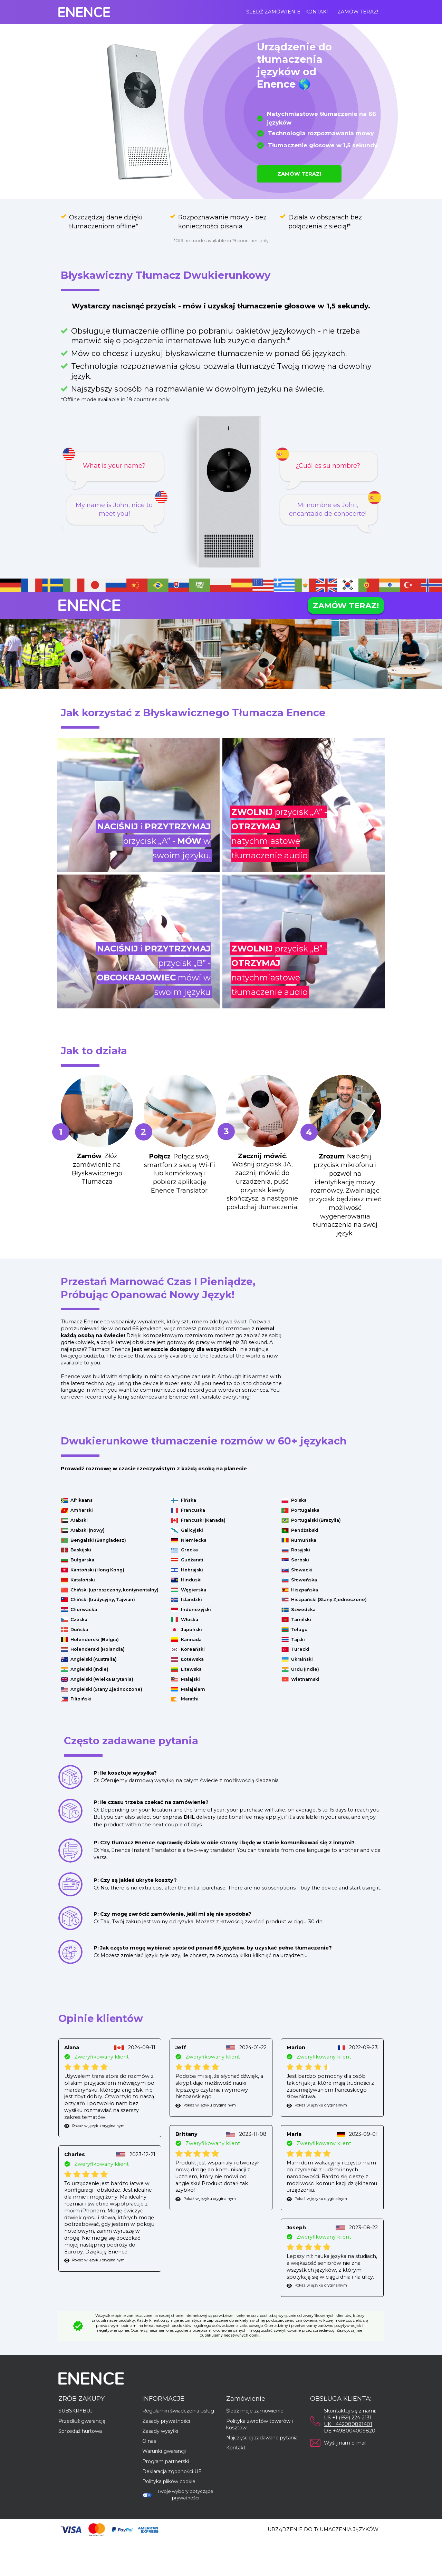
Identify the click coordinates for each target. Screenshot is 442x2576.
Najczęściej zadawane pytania (262, 2438)
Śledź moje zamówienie (255, 2411)
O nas (149, 2441)
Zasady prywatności (166, 2421)
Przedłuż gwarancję (81, 2421)
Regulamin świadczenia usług (178, 2411)
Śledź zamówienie (273, 12)
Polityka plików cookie (168, 2481)
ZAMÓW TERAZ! (357, 12)
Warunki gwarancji (164, 2451)
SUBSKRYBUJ (75, 2411)
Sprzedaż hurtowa (80, 2431)
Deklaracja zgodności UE (172, 2471)
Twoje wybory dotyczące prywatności (177, 2494)
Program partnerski (165, 2461)
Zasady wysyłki (160, 2431)
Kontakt (317, 12)
